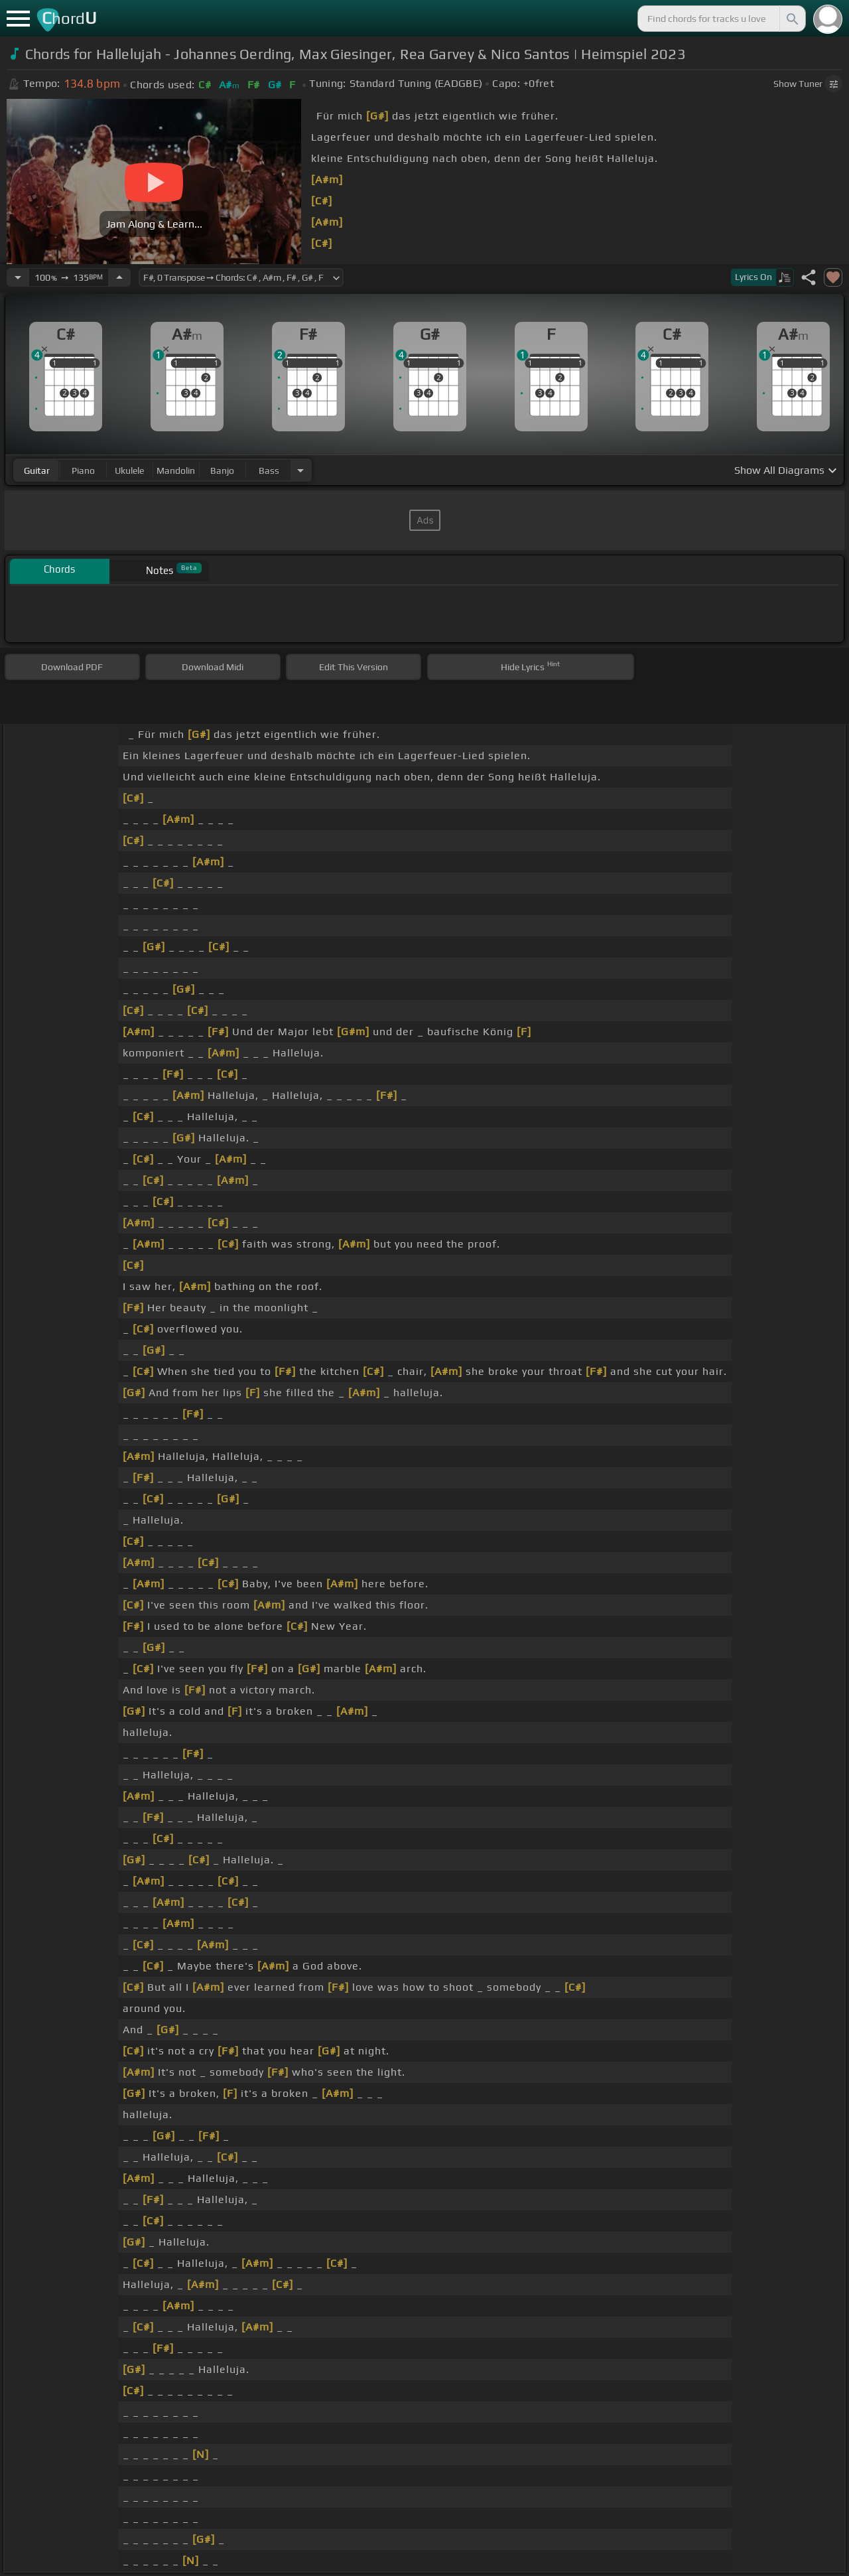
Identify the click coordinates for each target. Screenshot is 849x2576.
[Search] (791, 18)
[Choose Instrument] (300, 470)
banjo (222, 470)
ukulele (129, 470)
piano (83, 470)
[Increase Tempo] (119, 277)
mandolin (176, 470)
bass (269, 470)
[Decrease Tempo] (18, 277)
